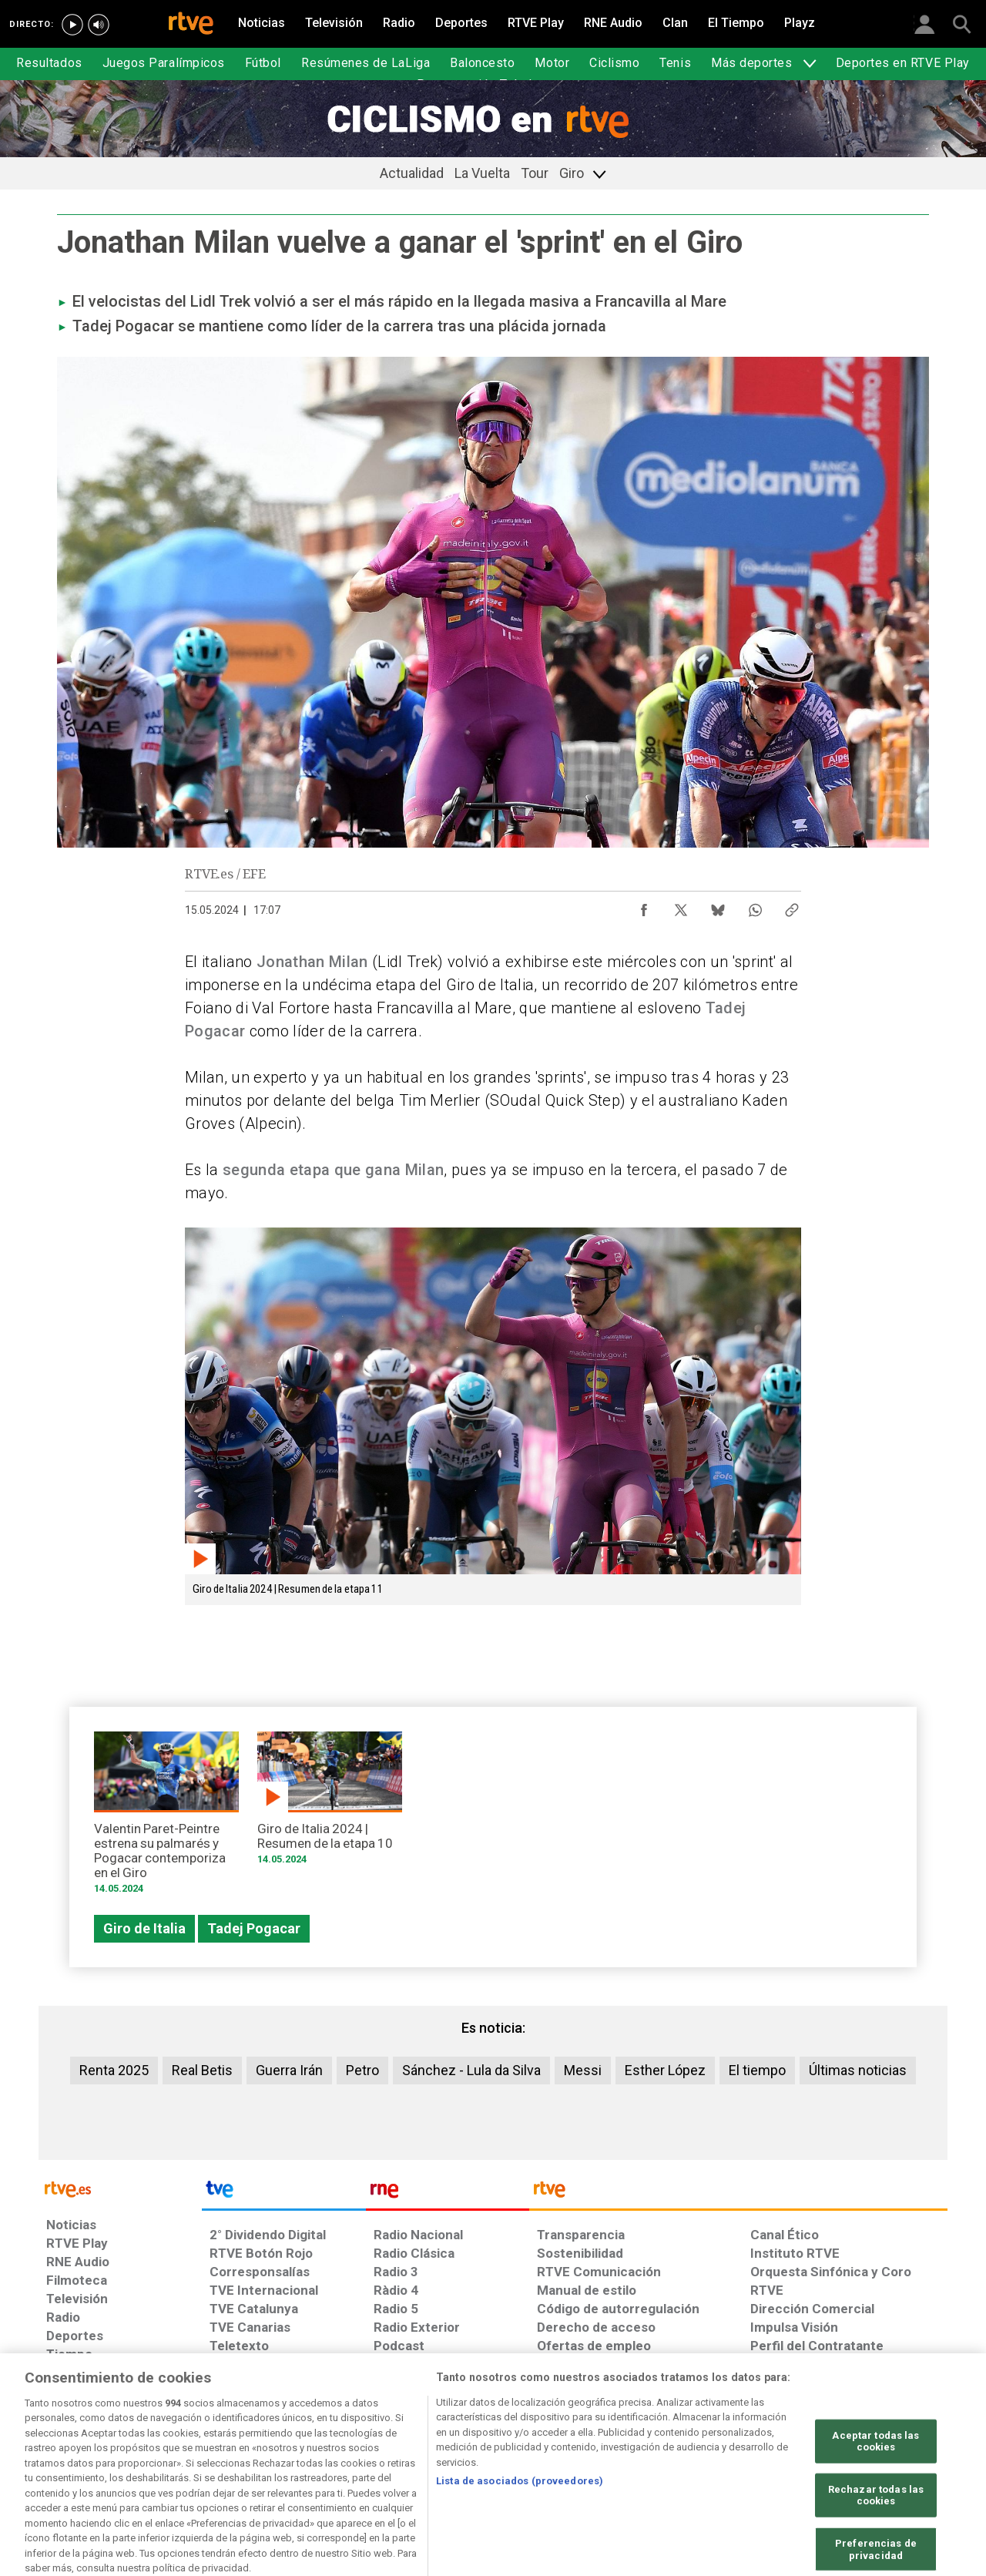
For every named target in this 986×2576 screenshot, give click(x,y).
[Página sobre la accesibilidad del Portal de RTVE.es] (584, 2457)
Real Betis (202, 2070)
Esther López (665, 2070)
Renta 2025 (114, 2070)
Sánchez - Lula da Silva (471, 2070)
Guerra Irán (289, 2070)
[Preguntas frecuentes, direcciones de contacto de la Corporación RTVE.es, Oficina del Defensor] (759, 2457)
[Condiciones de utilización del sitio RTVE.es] (70, 2457)
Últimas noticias (858, 2070)
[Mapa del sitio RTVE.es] (677, 2457)
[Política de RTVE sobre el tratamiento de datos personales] (187, 2457)
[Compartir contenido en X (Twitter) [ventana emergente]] (680, 906)
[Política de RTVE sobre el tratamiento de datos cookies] (325, 2457)
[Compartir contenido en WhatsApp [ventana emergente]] (754, 906)
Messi (583, 2070)
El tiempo (757, 2070)
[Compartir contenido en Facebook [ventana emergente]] (643, 906)
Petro (362, 2070)
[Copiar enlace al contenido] (791, 906)
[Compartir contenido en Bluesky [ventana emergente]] (717, 906)
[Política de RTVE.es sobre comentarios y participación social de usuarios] (879, 2457)
